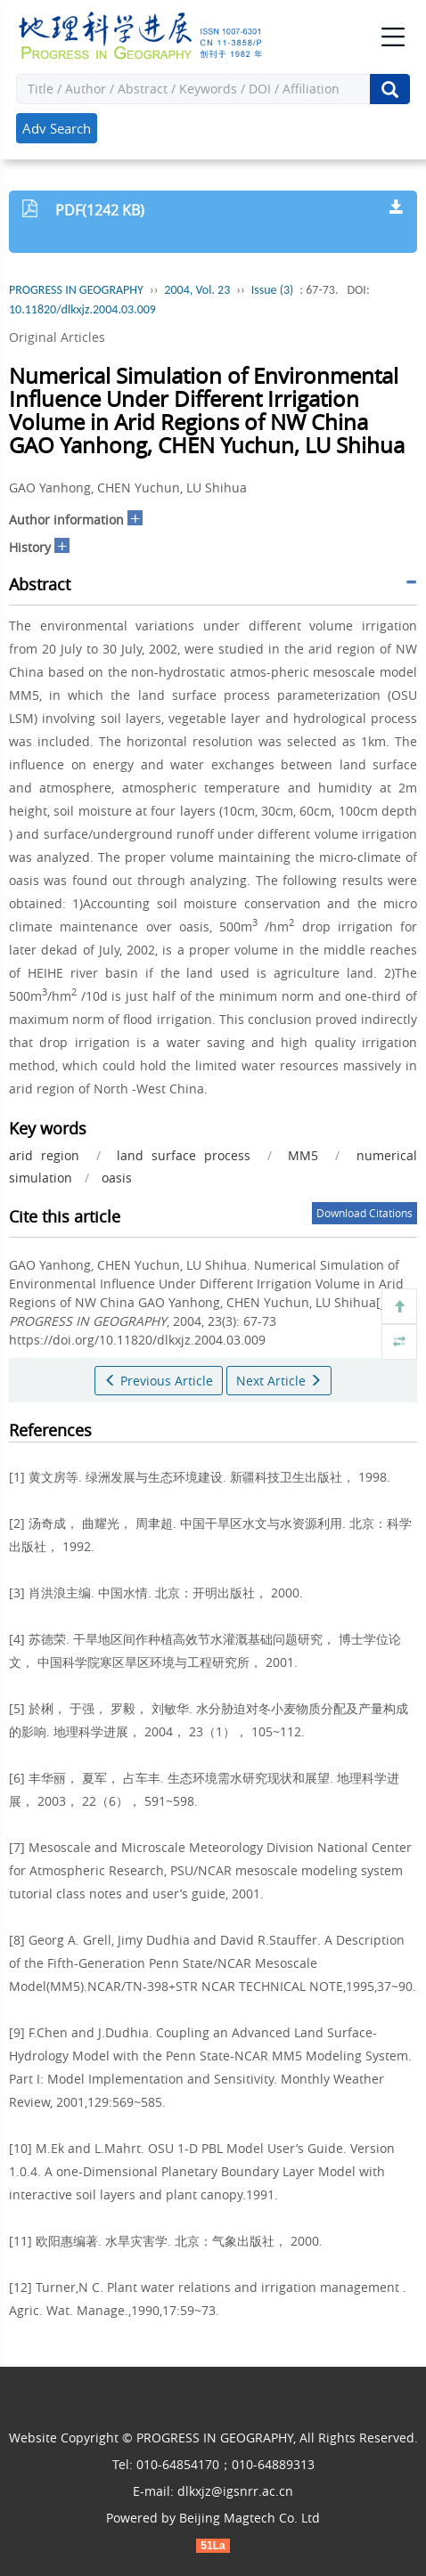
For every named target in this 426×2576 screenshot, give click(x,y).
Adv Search (56, 128)
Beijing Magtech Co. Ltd (249, 2517)
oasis (117, 1177)
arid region (44, 1155)
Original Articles (57, 337)
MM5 (303, 1155)
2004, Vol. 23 (197, 289)
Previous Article (158, 1380)
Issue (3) (272, 289)
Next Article (279, 1380)
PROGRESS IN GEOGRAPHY (76, 289)
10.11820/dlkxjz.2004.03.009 (82, 309)
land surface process (183, 1155)
